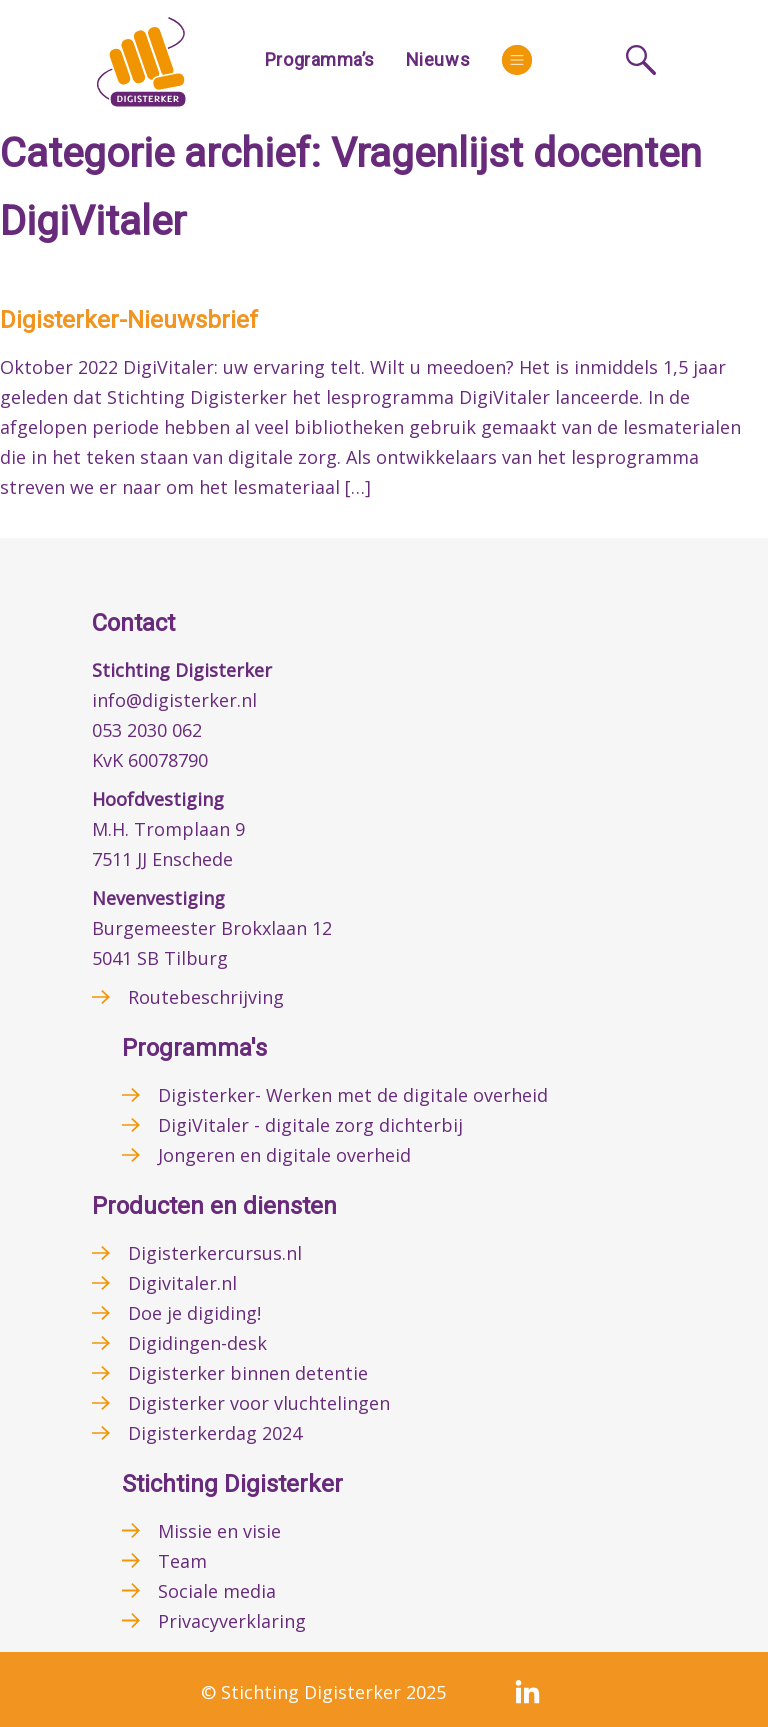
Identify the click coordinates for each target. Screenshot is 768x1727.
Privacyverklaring (232, 1621)
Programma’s (320, 59)
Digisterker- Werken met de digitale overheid (353, 1095)
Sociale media (217, 1591)
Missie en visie (219, 1531)
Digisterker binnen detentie (248, 1373)
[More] (517, 60)
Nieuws (438, 59)
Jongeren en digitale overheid (284, 1155)
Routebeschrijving (206, 997)
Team (182, 1561)
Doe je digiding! (194, 1313)
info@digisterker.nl (174, 700)
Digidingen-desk (197, 1343)
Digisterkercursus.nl (215, 1253)
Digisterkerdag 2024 (215, 1433)
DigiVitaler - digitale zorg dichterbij (310, 1125)
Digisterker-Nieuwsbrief (129, 320)
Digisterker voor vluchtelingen (259, 1403)
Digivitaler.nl (182, 1283)
